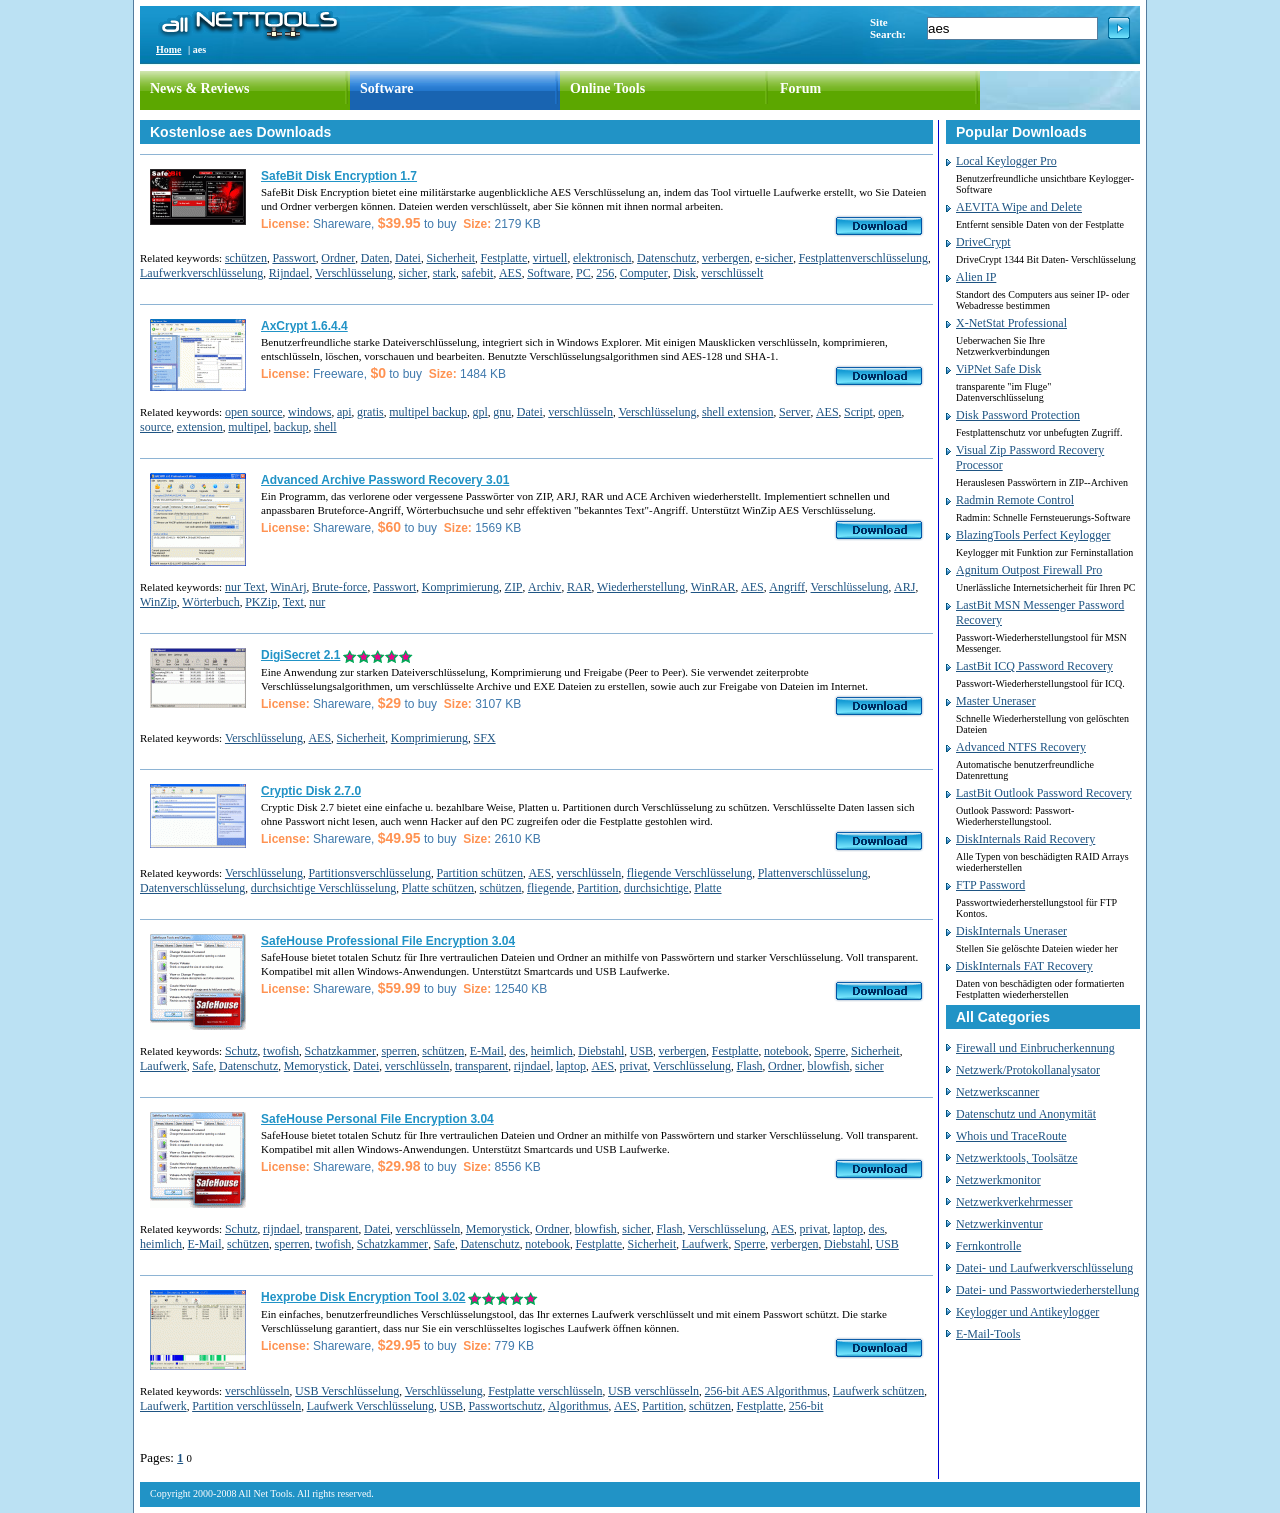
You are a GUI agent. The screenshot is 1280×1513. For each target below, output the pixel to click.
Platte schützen (438, 888)
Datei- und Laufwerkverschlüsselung (1044, 1268)
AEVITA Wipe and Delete (1019, 207)
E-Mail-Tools (988, 1334)
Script (858, 412)
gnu (502, 412)
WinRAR (713, 587)
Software (386, 88)
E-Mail (487, 1051)
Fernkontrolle (988, 1246)
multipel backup (428, 412)
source (155, 427)
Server (794, 412)
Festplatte (504, 258)
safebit (477, 273)
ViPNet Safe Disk (998, 369)
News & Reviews (200, 88)
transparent (481, 1066)
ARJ (904, 587)
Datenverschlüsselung (192, 888)
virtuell (550, 258)
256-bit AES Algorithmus (766, 1391)
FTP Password (990, 885)
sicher (412, 273)
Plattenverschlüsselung (813, 873)
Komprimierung (460, 587)
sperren (398, 1051)
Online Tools (607, 88)
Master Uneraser (996, 701)
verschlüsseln (580, 412)
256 (605, 273)
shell (325, 427)
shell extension (738, 412)
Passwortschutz (505, 1406)
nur (317, 602)
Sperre (829, 1051)
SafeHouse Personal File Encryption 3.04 (377, 1119)
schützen (246, 258)
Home (169, 49)
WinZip (158, 602)
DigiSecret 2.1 (300, 655)
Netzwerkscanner (997, 1092)
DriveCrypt (983, 242)
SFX (485, 738)
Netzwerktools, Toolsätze (1017, 1158)
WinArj (288, 587)
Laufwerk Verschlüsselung (370, 1406)
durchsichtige (656, 888)
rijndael (532, 1066)
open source (254, 412)
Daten (375, 258)
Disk (684, 273)
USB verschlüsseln (653, 1391)
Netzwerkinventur (999, 1224)
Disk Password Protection (1018, 415)
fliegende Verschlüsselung (689, 873)
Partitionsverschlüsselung (369, 873)
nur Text (245, 587)
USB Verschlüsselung (347, 1391)
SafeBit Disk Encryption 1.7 (339, 176)
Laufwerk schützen (879, 1391)
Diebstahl (601, 1051)
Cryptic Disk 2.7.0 (311, 791)
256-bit (806, 1406)
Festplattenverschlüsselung (863, 258)
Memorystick (316, 1066)
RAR (579, 587)
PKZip (261, 602)
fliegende (549, 888)
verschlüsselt (732, 273)
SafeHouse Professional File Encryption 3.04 (388, 941)
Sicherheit (450, 258)
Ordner (338, 258)
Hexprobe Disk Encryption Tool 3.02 (363, 1297)
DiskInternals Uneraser (1011, 931)
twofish (281, 1051)
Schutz (241, 1051)
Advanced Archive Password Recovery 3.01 (385, 480)
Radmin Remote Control (1015, 500)
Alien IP (976, 277)
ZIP (514, 587)
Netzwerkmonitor (998, 1180)
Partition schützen (480, 873)
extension (200, 427)
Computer (644, 273)
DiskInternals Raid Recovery (1025, 839)
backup (291, 427)
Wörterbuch (210, 602)
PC (583, 273)
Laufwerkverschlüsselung (201, 273)
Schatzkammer (340, 1051)
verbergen (726, 258)
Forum (800, 88)
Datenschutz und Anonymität (1026, 1114)
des (517, 1051)
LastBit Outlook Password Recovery (1044, 793)
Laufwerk (163, 1066)
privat (634, 1066)
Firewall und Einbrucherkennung (1035, 1048)
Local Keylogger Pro (1006, 161)
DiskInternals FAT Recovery (1024, 966)
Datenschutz (666, 258)
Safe (202, 1066)
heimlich (552, 1051)
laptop (571, 1066)
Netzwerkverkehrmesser (1014, 1202)
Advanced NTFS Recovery (1021, 747)
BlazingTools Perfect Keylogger (1033, 535)
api (344, 412)
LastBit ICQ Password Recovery (1034, 666)
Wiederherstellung (641, 587)
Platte (707, 888)
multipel (248, 427)
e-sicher (774, 258)
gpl (479, 412)
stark (444, 273)
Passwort (293, 258)
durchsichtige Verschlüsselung (323, 888)
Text (293, 602)
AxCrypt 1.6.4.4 (304, 326)
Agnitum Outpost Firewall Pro (1029, 570)
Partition (597, 888)
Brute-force (339, 587)
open (889, 412)
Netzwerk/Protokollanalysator (1028, 1070)
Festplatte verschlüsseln (545, 1391)
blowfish (829, 1066)
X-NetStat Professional (1011, 323)
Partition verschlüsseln (246, 1406)
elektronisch (602, 258)
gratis (370, 412)
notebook (786, 1051)
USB (641, 1051)
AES (510, 273)
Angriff (787, 587)
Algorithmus (578, 1406)
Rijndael (289, 273)
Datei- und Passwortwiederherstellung (1047, 1290)
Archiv (544, 587)
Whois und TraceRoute (1011, 1136)
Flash (750, 1066)
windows (309, 412)
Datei (408, 258)
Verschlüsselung (354, 273)
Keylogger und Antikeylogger (1027, 1312)
